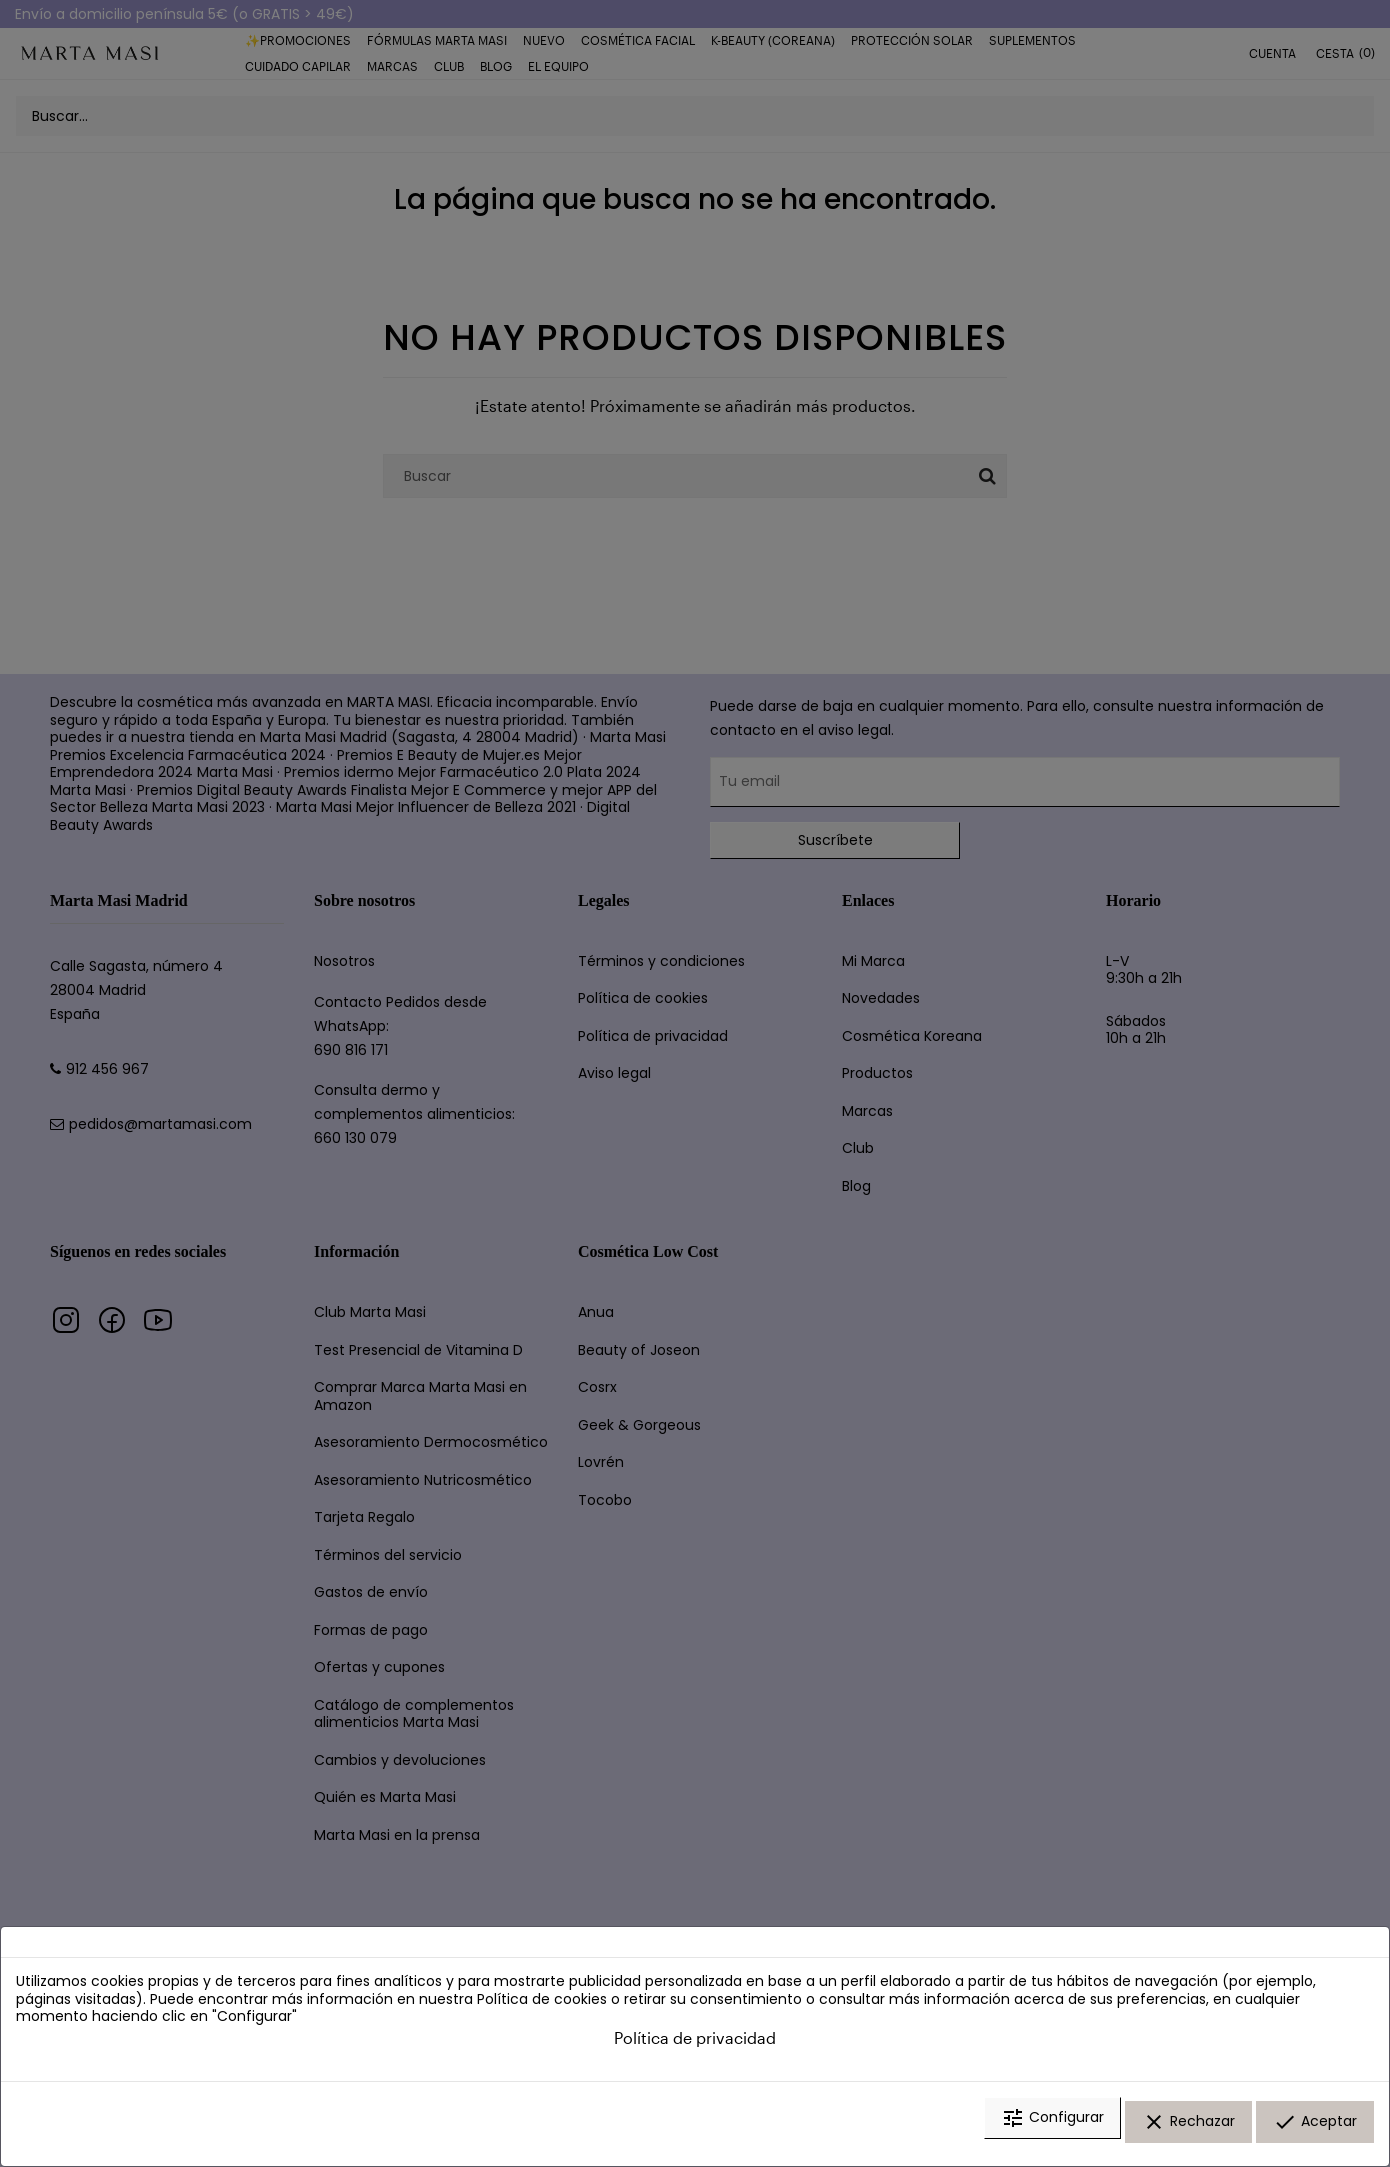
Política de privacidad (695, 2049)
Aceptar (1315, 2130)
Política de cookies (542, 2011)
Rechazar (1188, 2130)
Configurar (1052, 2130)
